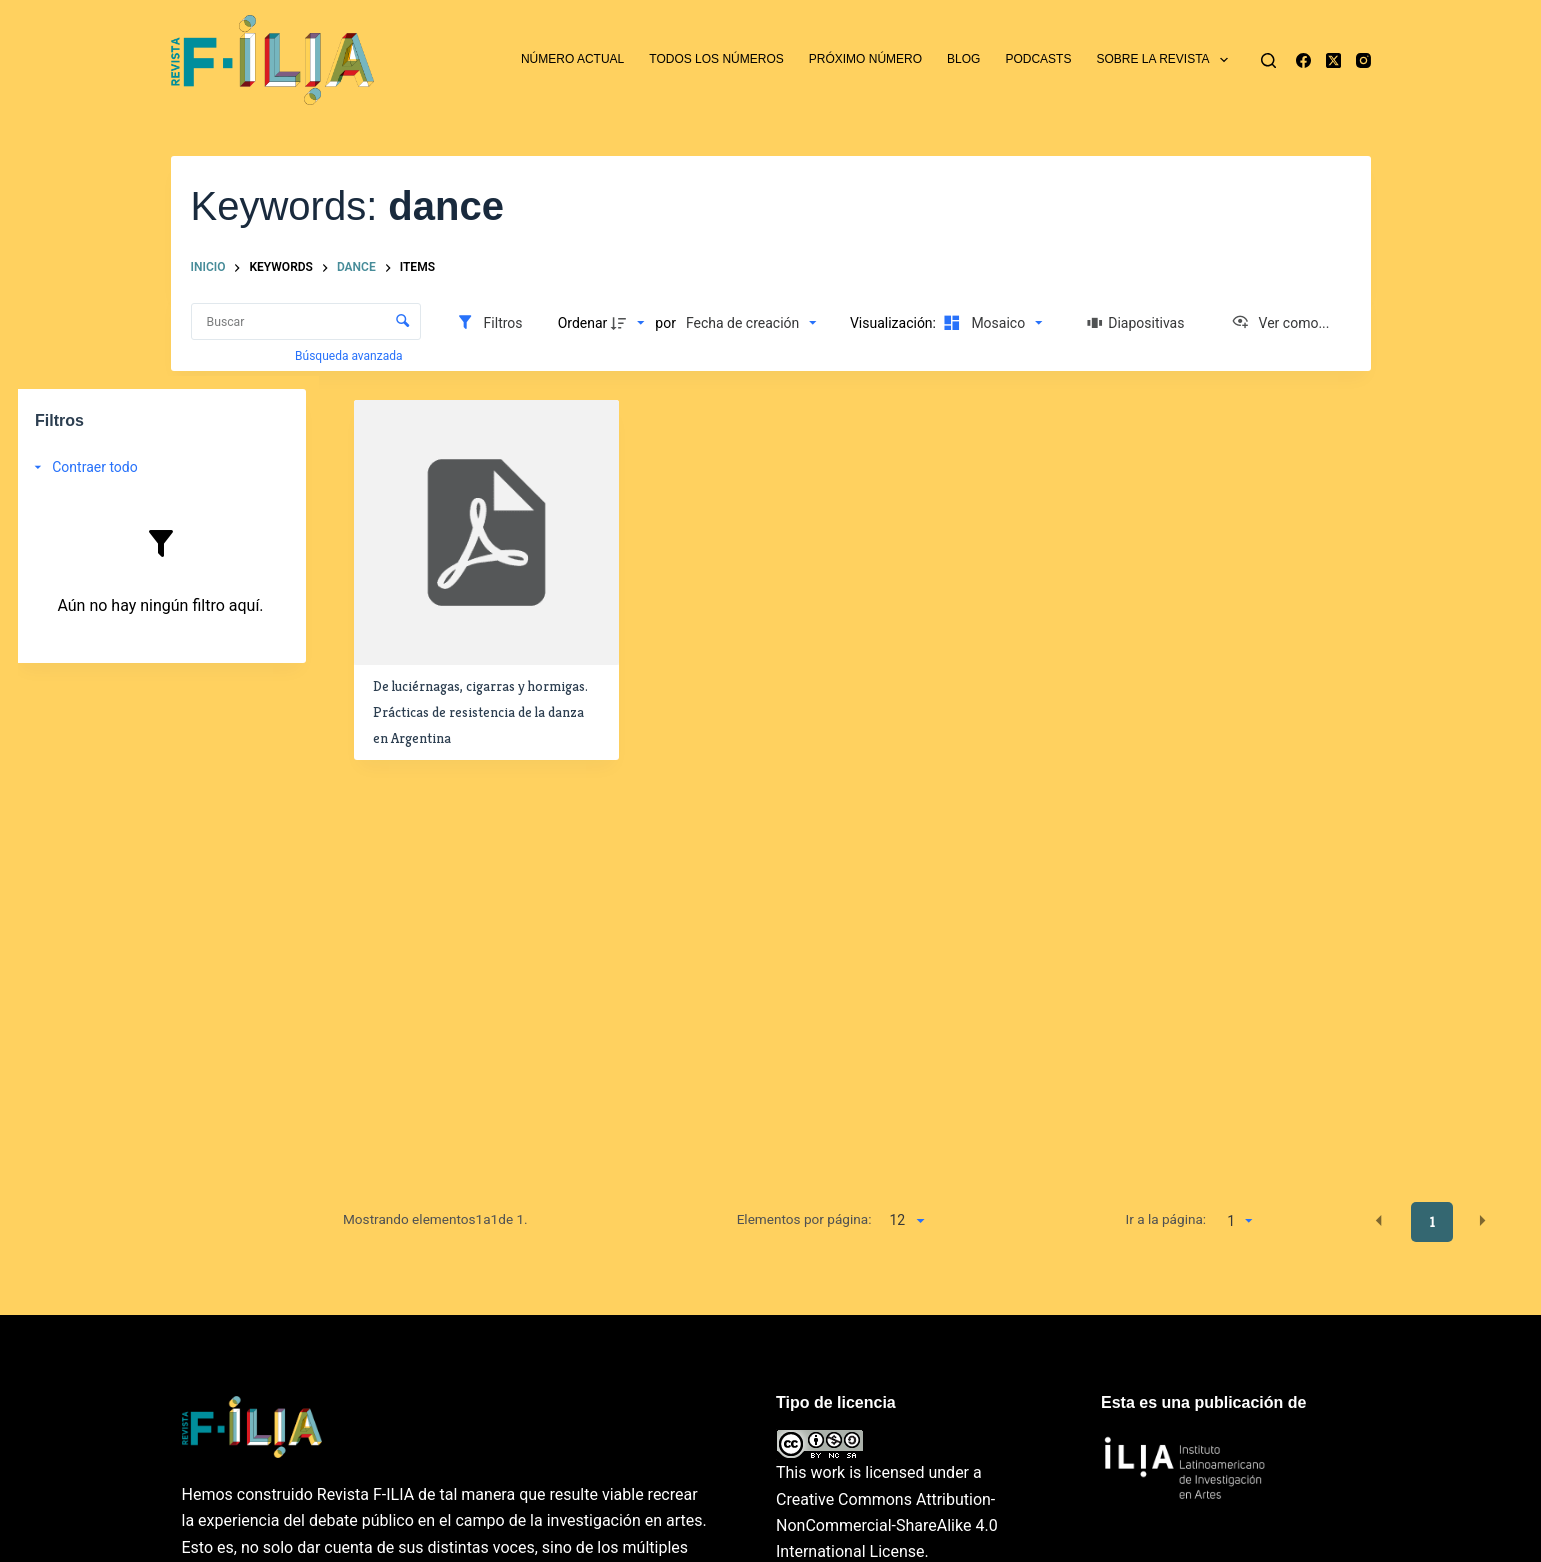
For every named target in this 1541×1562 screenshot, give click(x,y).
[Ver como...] (1280, 323)
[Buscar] (1268, 60)
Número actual (572, 59)
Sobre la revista (1166, 60)
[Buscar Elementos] (306, 321)
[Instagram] (1363, 60)
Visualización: (895, 323)
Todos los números (716, 59)
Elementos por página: (804, 1219)
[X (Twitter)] (1333, 60)
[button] (1379, 1221)
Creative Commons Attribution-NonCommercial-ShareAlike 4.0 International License (887, 1526)
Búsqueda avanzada (350, 356)
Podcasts (1038, 59)
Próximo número (865, 59)
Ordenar (583, 323)
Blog (963, 59)
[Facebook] (1303, 60)
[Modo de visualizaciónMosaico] (990, 323)
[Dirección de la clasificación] (630, 323)
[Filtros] (489, 323)
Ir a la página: (1165, 1219)
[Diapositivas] (1136, 323)
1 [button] (1432, 1222)
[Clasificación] (751, 323)
